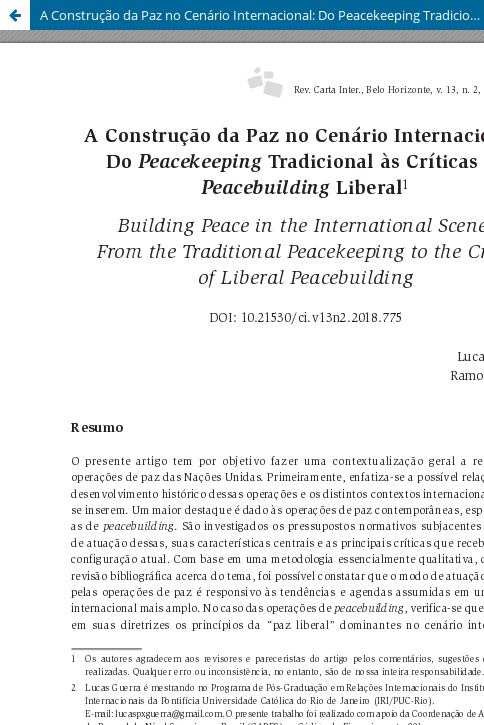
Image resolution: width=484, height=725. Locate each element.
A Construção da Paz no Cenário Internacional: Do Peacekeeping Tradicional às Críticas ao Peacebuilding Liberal (262, 15)
